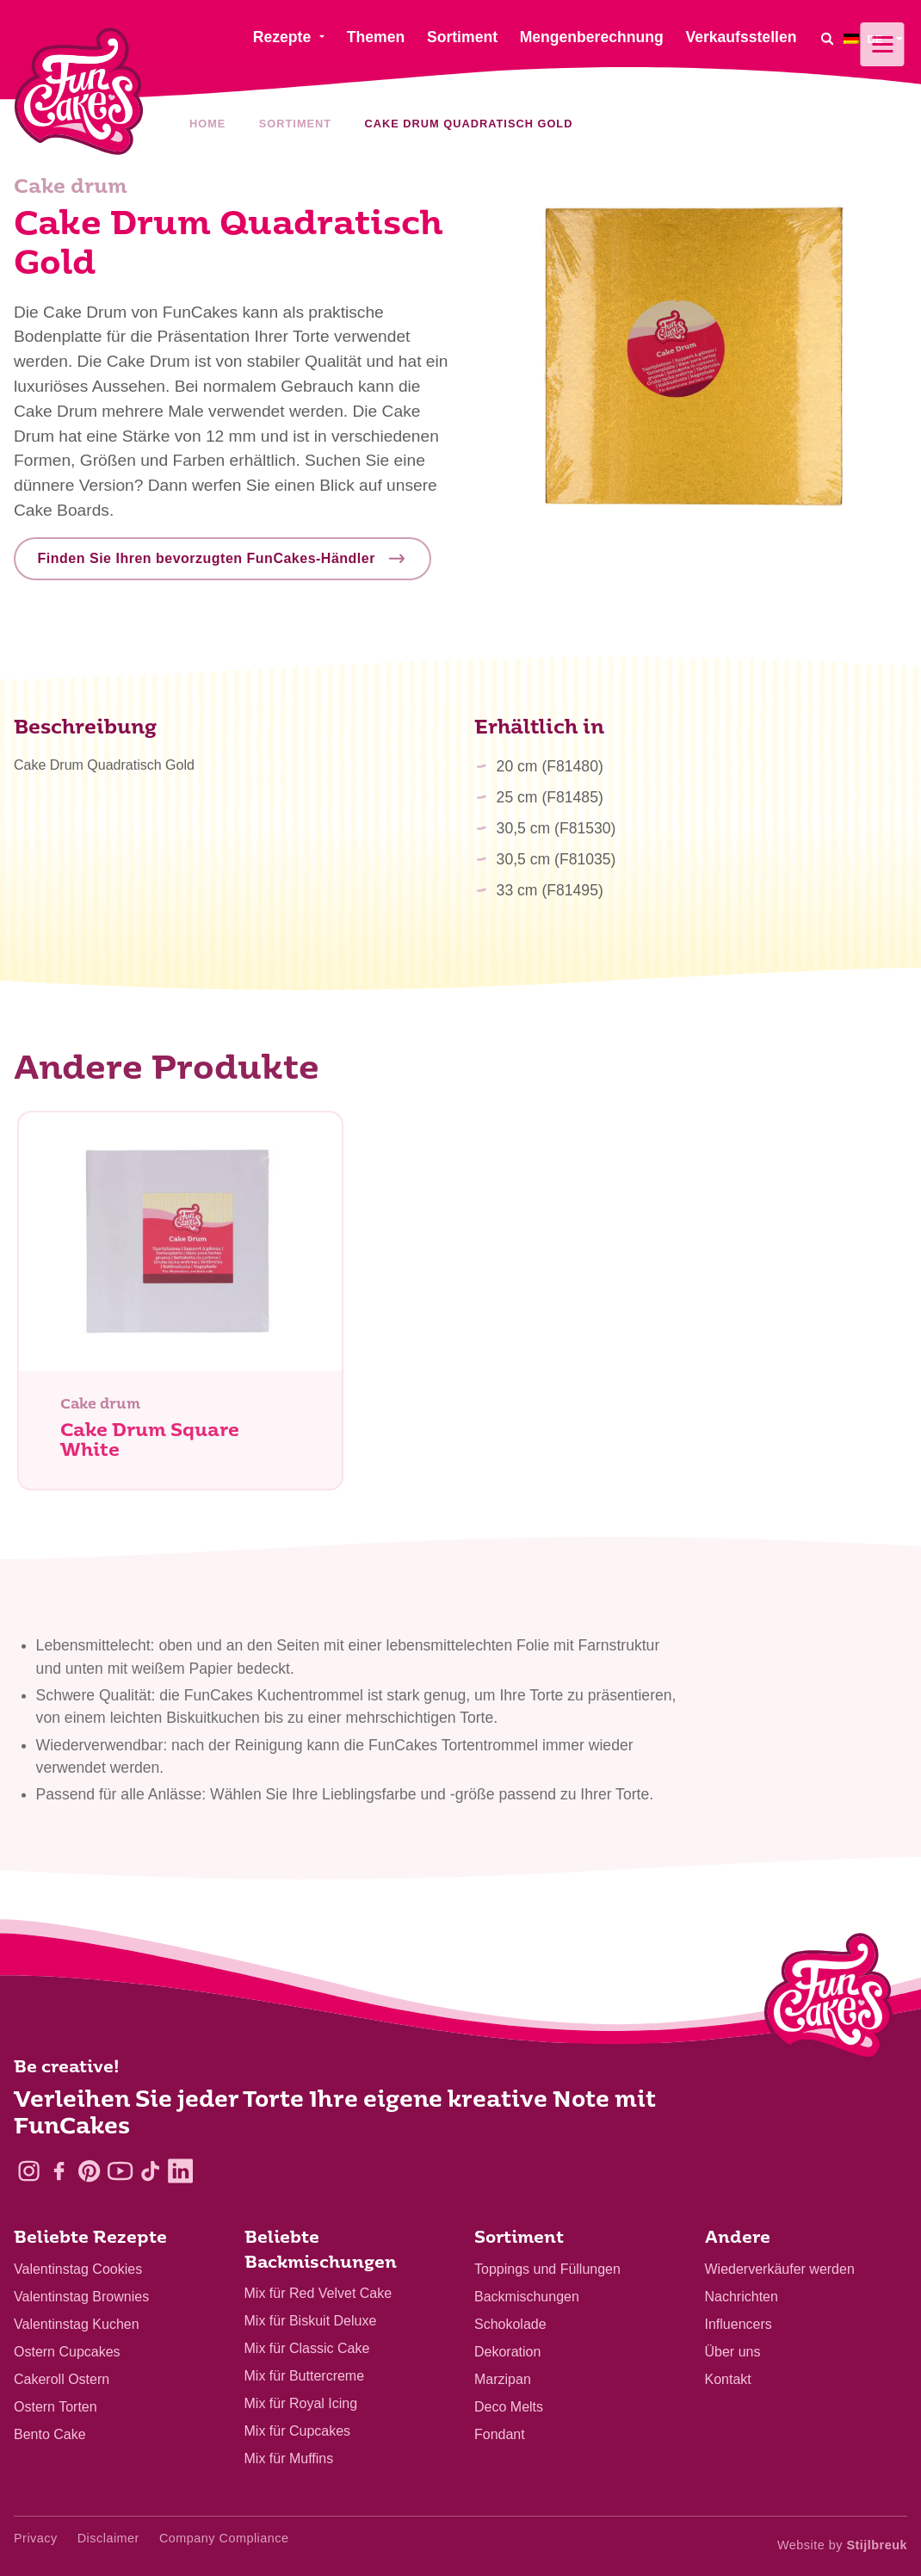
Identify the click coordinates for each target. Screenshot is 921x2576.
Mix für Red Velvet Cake (318, 2293)
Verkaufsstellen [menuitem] (740, 37)
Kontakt (728, 2379)
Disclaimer (108, 2538)
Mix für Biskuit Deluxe (310, 2320)
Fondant (499, 2434)
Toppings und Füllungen (547, 2269)
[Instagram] (29, 2171)
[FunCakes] (79, 92)
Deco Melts (508, 2407)
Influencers (738, 2324)
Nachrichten (741, 2296)
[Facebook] (59, 2171)
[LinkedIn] (180, 2171)
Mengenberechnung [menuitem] (592, 37)
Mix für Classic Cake (307, 2348)
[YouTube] (120, 2171)
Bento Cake (50, 2434)
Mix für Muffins (289, 2458)
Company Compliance (224, 2538)
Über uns (733, 2351)
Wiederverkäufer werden (780, 2269)
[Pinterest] (89, 2171)
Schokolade (510, 2324)
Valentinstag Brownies (81, 2296)
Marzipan (502, 2379)
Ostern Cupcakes (67, 2351)
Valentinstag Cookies (78, 2269)
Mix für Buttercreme (304, 2376)
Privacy (36, 2538)
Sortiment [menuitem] (462, 37)
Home (207, 123)
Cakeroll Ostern (61, 2379)
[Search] (826, 38)
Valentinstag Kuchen (76, 2324)
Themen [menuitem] (376, 37)
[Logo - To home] (828, 2000)
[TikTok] (150, 2171)
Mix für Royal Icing (301, 2403)
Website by (842, 2545)
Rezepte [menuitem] (282, 37)
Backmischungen (526, 2296)
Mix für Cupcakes (297, 2431)
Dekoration (507, 2351)
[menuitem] (875, 38)
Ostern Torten (55, 2407)
